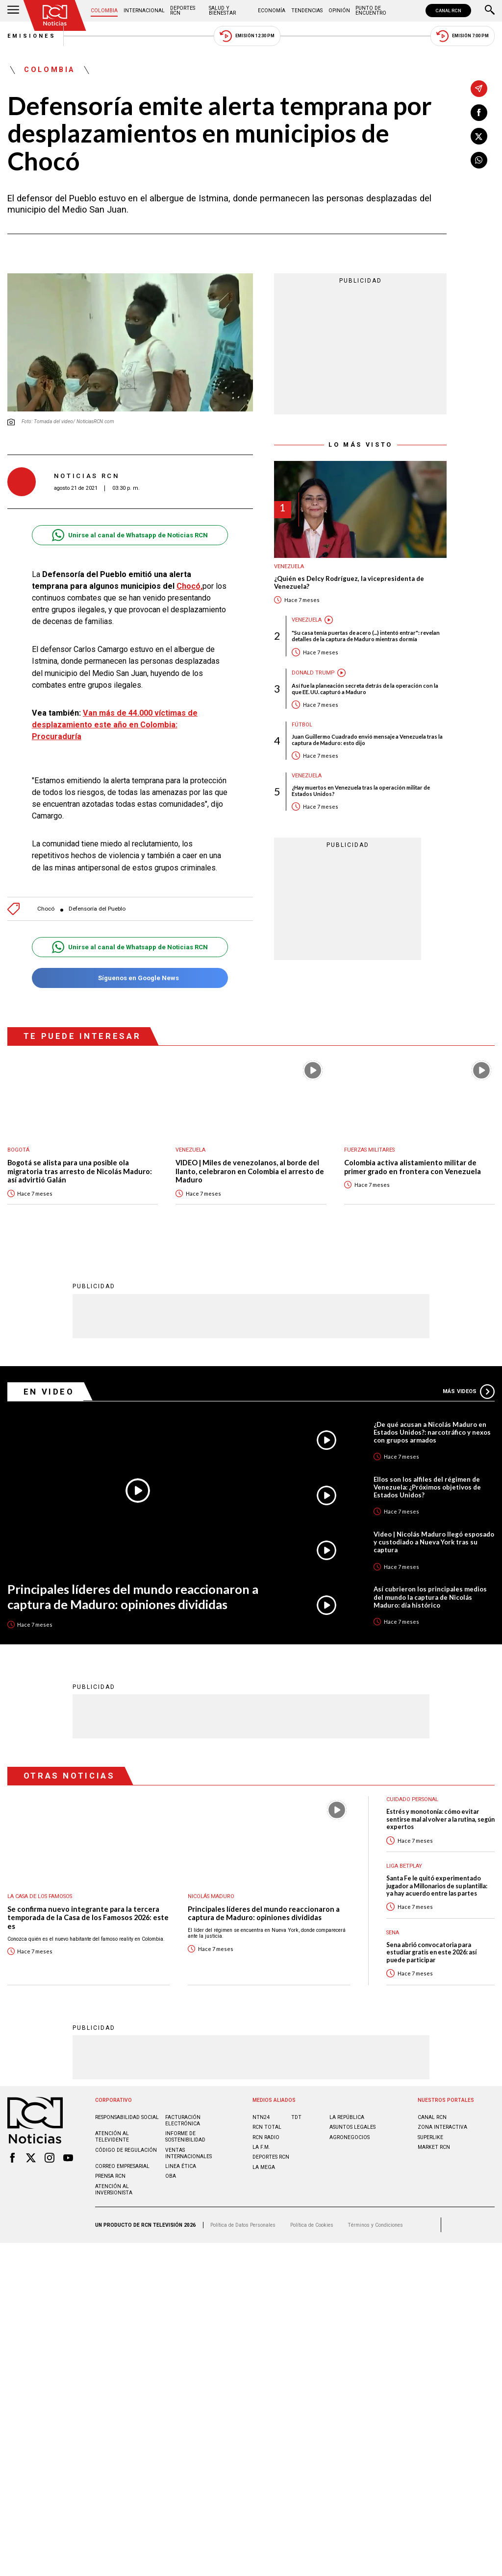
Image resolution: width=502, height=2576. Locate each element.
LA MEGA (263, 2167)
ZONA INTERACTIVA (442, 2127)
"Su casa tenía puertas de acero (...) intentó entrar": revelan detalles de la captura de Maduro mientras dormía (366, 635)
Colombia (104, 10)
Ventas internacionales (188, 2153)
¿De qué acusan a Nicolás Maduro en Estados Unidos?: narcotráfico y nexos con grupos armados (432, 1432)
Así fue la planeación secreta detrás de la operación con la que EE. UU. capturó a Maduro (365, 688)
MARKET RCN (434, 2147)
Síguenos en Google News (129, 978)
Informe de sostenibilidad (185, 2136)
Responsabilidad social (127, 2117)
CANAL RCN (448, 10)
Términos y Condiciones (375, 2225)
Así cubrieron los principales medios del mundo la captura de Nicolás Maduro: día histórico (430, 1597)
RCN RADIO (265, 2137)
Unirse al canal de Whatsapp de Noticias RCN (129, 535)
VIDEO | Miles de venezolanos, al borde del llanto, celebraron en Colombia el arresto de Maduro (250, 1171)
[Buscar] (490, 11)
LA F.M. (261, 2147)
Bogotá (18, 1150)
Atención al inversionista (113, 2189)
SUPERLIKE (430, 2137)
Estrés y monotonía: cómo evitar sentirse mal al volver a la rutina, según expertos (440, 1819)
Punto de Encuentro (370, 10)
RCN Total (266, 2127)
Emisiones (31, 36)
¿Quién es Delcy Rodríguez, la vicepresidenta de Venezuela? (349, 582)
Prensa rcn (110, 2176)
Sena (392, 1932)
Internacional (144, 10)
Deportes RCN (182, 10)
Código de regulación (126, 2150)
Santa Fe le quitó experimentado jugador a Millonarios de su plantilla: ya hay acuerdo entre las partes (436, 1886)
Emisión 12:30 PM (247, 36)
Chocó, (189, 586)
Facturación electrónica (183, 2120)
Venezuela (289, 566)
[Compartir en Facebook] (479, 112)
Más (469, 1391)
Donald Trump (313, 673)
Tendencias (307, 10)
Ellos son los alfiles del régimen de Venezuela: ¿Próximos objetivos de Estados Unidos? (427, 1487)
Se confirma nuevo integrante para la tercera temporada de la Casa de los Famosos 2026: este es (88, 1917)
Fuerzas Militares (369, 1150)
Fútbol (302, 725)
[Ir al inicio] (55, 15)
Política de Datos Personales (243, 2225)
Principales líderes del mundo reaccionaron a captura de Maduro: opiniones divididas (132, 1597)
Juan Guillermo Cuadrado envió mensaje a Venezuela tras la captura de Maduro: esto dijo (367, 739)
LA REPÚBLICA (346, 2117)
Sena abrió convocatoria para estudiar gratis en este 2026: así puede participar (431, 1952)
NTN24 (261, 2117)
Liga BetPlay (404, 1866)
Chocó (45, 909)
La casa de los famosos (39, 1896)
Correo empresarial (122, 2166)
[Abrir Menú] (13, 11)
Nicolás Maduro (211, 1896)
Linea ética (180, 2166)
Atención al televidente (112, 2136)
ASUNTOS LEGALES (352, 2127)
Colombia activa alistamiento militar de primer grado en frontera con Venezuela (412, 1167)
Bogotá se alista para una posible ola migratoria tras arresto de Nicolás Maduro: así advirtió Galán (79, 1171)
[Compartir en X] (479, 136)
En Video (49, 1391)
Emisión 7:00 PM (462, 36)
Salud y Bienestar (222, 10)
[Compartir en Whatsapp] (479, 160)
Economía (271, 10)
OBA (170, 2176)
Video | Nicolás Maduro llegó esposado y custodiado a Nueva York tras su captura (434, 1542)
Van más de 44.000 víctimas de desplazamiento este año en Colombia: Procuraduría (115, 724)
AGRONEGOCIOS (349, 2137)
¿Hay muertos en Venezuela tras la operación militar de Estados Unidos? (361, 790)
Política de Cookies (311, 2225)
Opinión (339, 10)
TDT (296, 2117)
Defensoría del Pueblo (97, 909)
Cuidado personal (412, 1799)
